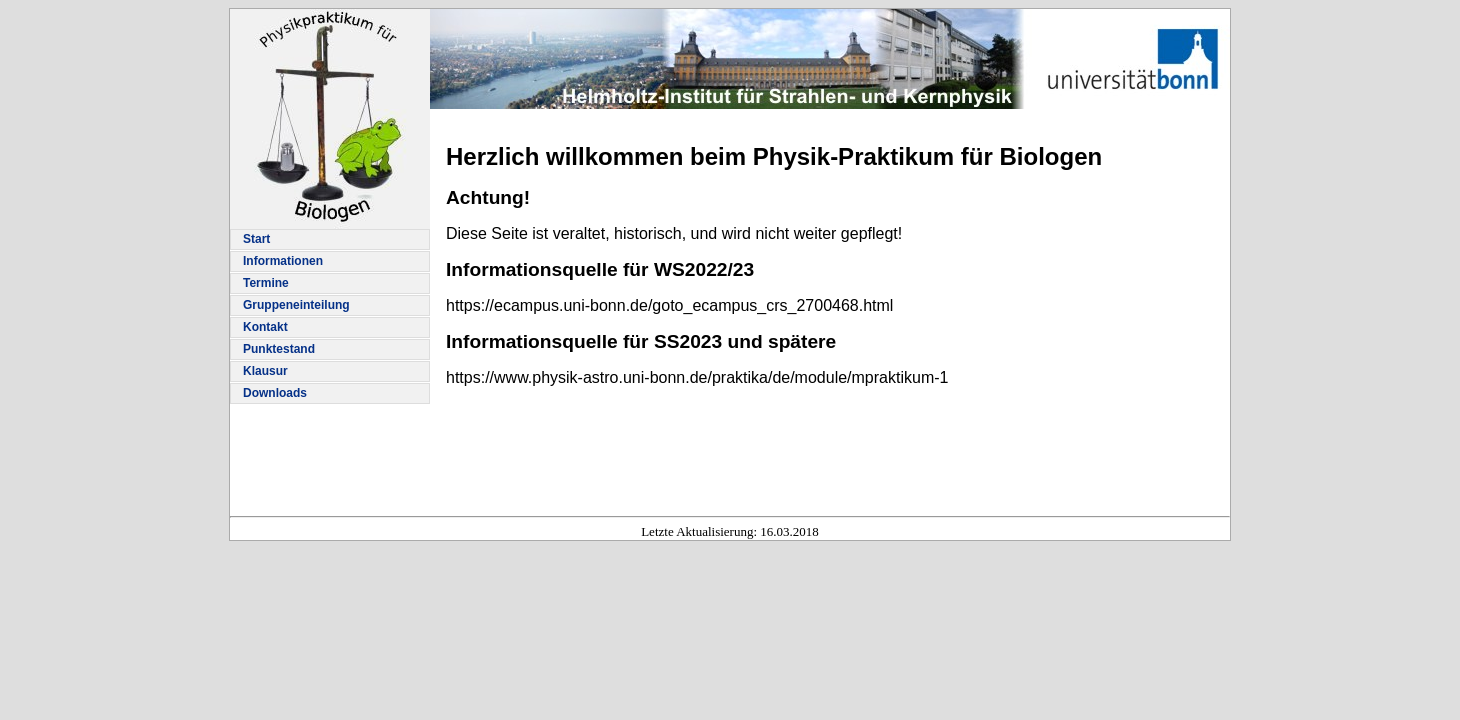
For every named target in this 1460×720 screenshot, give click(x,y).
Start (256, 239)
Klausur (265, 371)
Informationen (283, 261)
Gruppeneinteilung (296, 305)
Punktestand (279, 349)
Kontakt (265, 327)
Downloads (275, 393)
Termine (266, 283)
